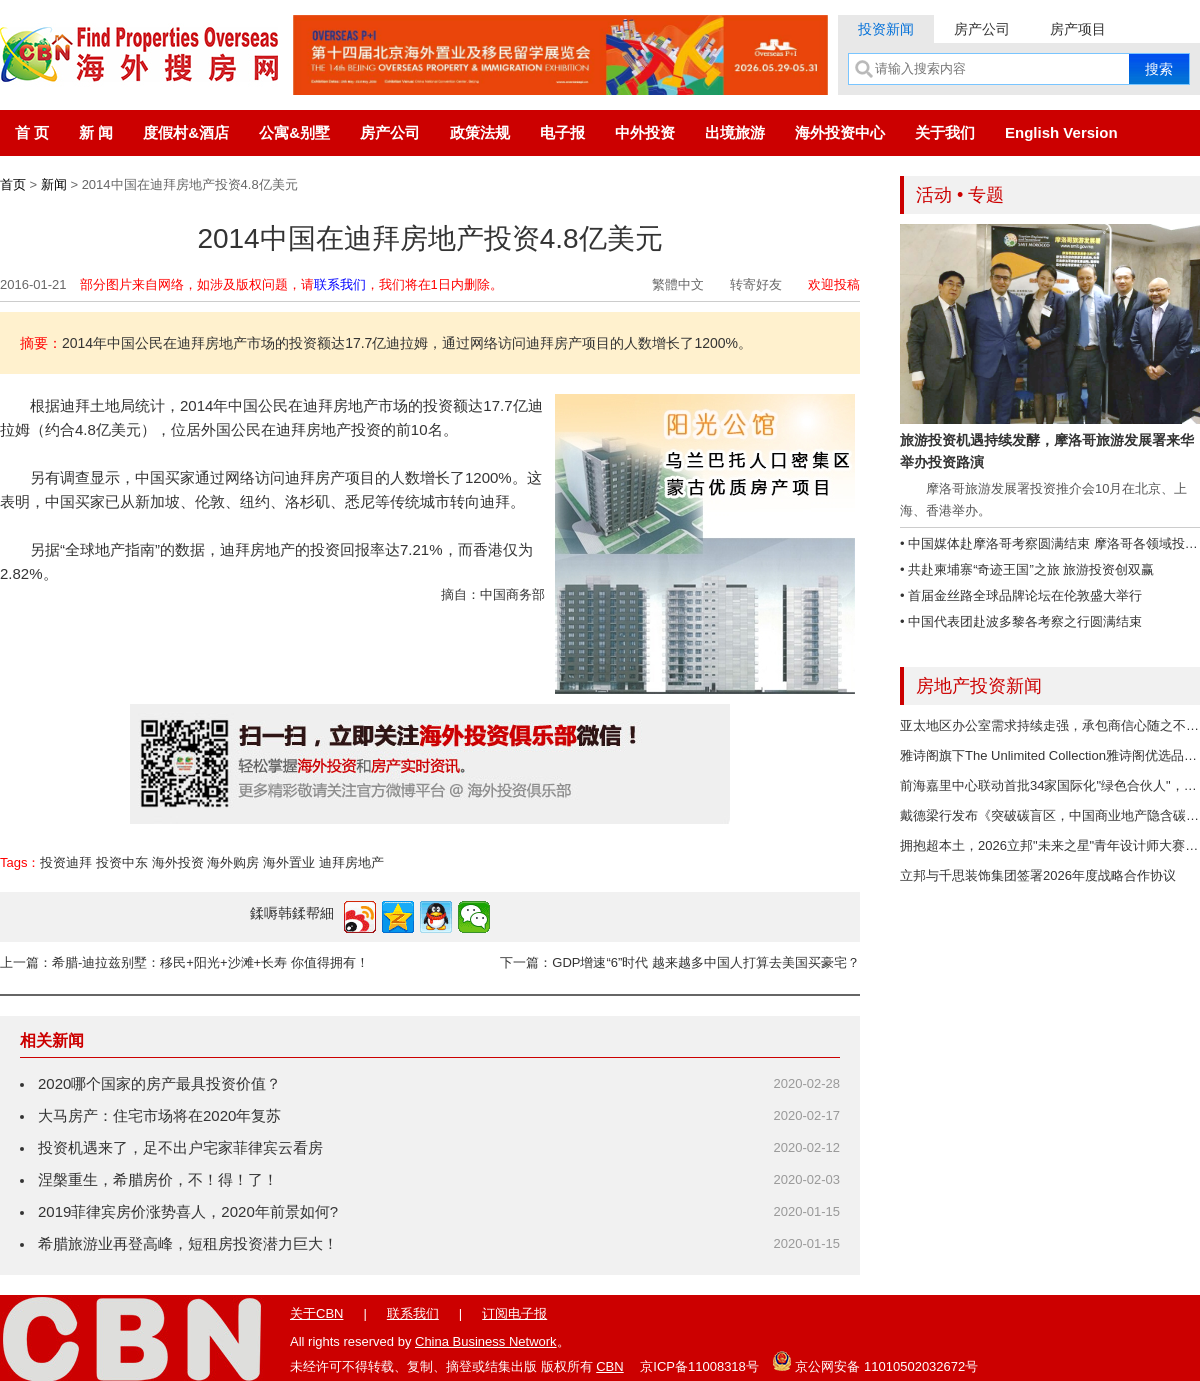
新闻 (54, 184)
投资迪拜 (66, 862)
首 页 (32, 132)
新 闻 (96, 132)
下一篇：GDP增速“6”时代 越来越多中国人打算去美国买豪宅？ (680, 962)
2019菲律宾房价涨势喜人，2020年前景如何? (188, 1211)
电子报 (562, 132)
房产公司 (982, 29)
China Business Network (486, 1341)
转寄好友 (756, 284)
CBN (609, 1366)
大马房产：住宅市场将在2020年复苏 (159, 1115)
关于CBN (316, 1313)
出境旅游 (735, 132)
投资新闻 (886, 29)
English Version (1061, 132)
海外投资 (178, 862)
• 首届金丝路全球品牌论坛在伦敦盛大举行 (1021, 595)
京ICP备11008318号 (699, 1366)
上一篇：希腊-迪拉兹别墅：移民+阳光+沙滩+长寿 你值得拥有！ (184, 962)
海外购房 (233, 862)
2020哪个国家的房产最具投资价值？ (159, 1083)
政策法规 (480, 132)
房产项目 (1078, 29)
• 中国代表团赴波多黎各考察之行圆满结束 (1021, 621)
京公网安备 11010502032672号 (875, 1361)
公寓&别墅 (294, 132)
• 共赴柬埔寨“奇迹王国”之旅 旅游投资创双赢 (1027, 569)
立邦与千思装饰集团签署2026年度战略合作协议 (1038, 875)
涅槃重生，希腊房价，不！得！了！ (158, 1179)
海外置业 (289, 862)
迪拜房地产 (351, 862)
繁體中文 (678, 284)
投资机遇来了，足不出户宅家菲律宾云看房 (180, 1147)
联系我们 (340, 284)
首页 (13, 184)
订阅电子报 (514, 1313)
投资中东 (122, 862)
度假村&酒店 (186, 132)
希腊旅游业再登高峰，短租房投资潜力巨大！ (188, 1243)
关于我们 (945, 132)
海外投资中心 (840, 132)
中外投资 (645, 132)
